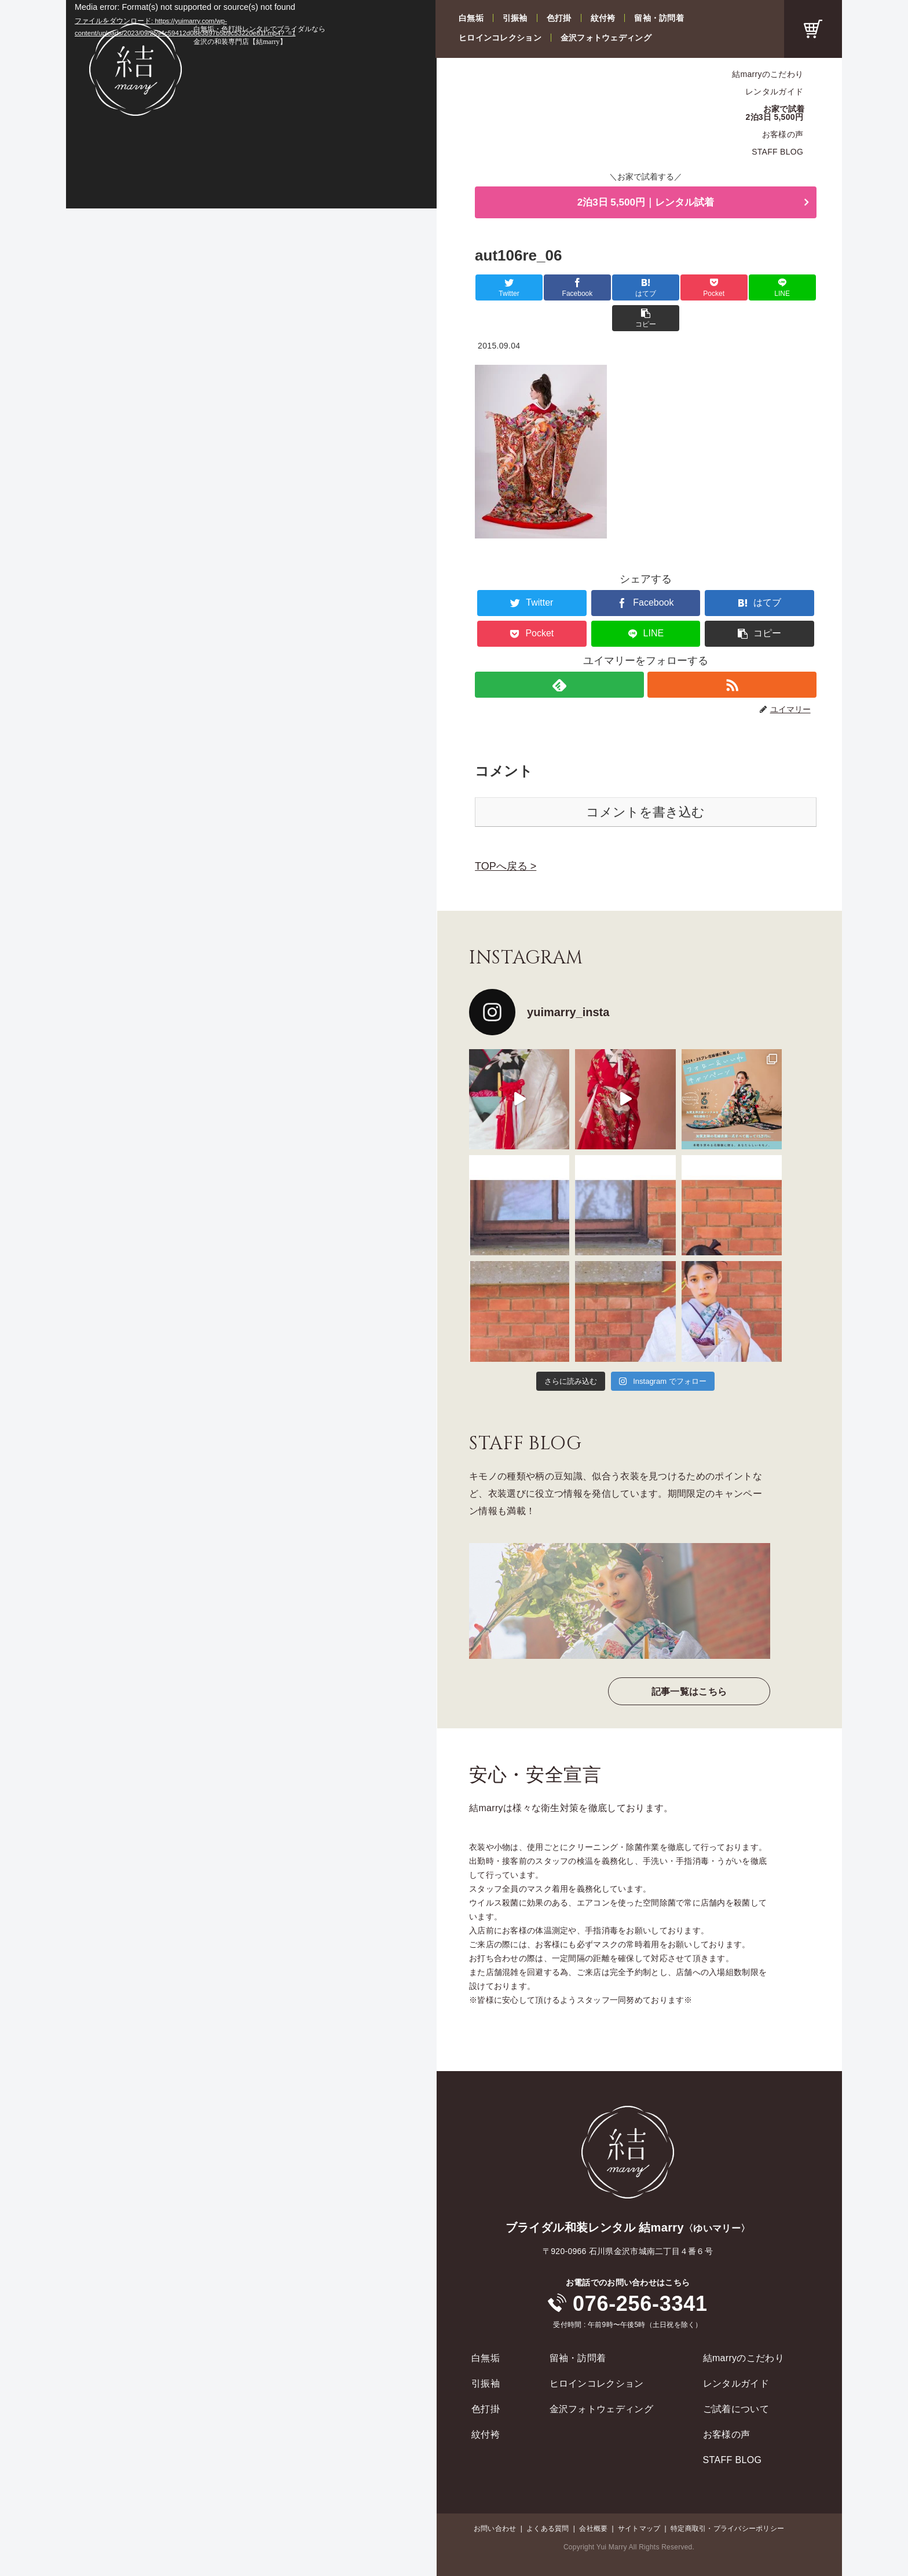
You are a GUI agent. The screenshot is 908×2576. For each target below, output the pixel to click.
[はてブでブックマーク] (617, 288)
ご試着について (736, 2379)
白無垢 (471, 18)
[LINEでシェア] (731, 288)
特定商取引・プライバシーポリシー (727, 2498)
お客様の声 (782, 134)
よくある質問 (547, 2498)
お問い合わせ (495, 2498)
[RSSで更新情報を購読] (732, 655)
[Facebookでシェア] (560, 288)
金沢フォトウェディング (606, 37)
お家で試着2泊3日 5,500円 (775, 113)
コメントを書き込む (645, 782)
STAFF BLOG (777, 151)
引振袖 (515, 18)
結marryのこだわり (767, 74)
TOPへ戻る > (505, 836)
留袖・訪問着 (659, 18)
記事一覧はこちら (689, 1661)
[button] (787, 288)
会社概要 (593, 2498)
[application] (251, 104)
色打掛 (559, 18)
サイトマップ (639, 2498)
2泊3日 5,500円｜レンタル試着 (645, 202)
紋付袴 (603, 18)
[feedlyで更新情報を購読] (559, 655)
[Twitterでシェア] (503, 288)
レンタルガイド (774, 91)
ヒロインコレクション (500, 37)
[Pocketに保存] (674, 288)
